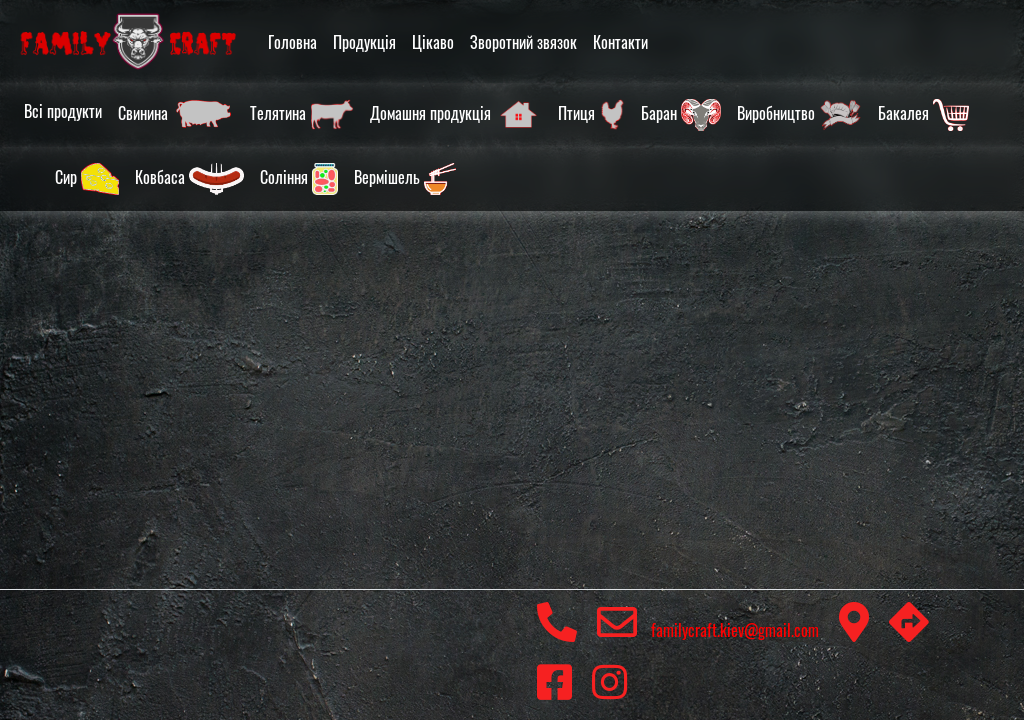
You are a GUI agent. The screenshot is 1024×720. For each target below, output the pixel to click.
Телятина (302, 115)
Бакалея (923, 115)
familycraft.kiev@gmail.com (708, 630)
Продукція (364, 42)
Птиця (591, 115)
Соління (298, 179)
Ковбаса (189, 179)
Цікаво (433, 42)
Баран (681, 115)
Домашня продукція (456, 115)
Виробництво (799, 115)
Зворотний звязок (523, 42)
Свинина (176, 115)
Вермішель (405, 179)
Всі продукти (63, 111)
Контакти (620, 42)
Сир (87, 179)
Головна (292, 42)
